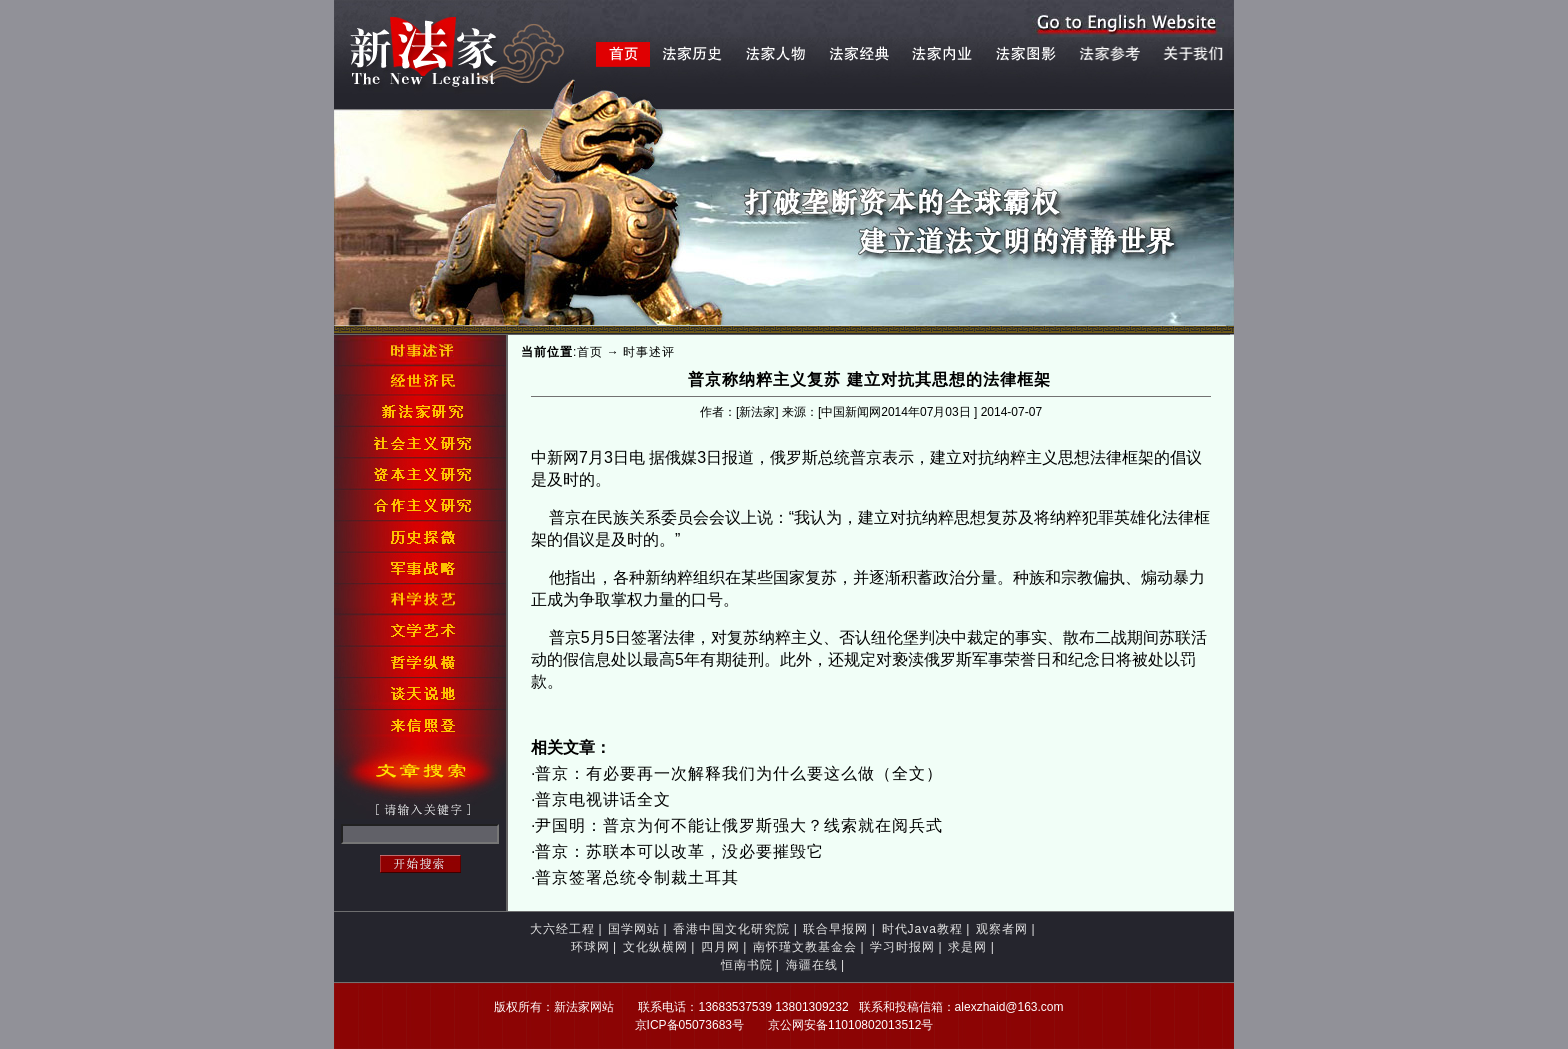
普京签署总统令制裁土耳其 (637, 877)
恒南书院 (747, 965)
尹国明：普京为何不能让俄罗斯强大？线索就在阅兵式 (739, 825)
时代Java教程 (922, 929)
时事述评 (649, 352)
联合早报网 (835, 929)
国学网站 (634, 929)
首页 (590, 352)
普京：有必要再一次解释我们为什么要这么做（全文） (739, 773)
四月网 (720, 947)
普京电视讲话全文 (603, 799)
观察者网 (1002, 929)
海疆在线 (812, 965)
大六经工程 (562, 929)
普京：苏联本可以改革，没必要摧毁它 (679, 851)
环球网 (590, 947)
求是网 (967, 947)
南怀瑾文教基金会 (805, 947)
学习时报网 (902, 947)
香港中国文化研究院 (731, 929)
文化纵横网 (655, 947)
